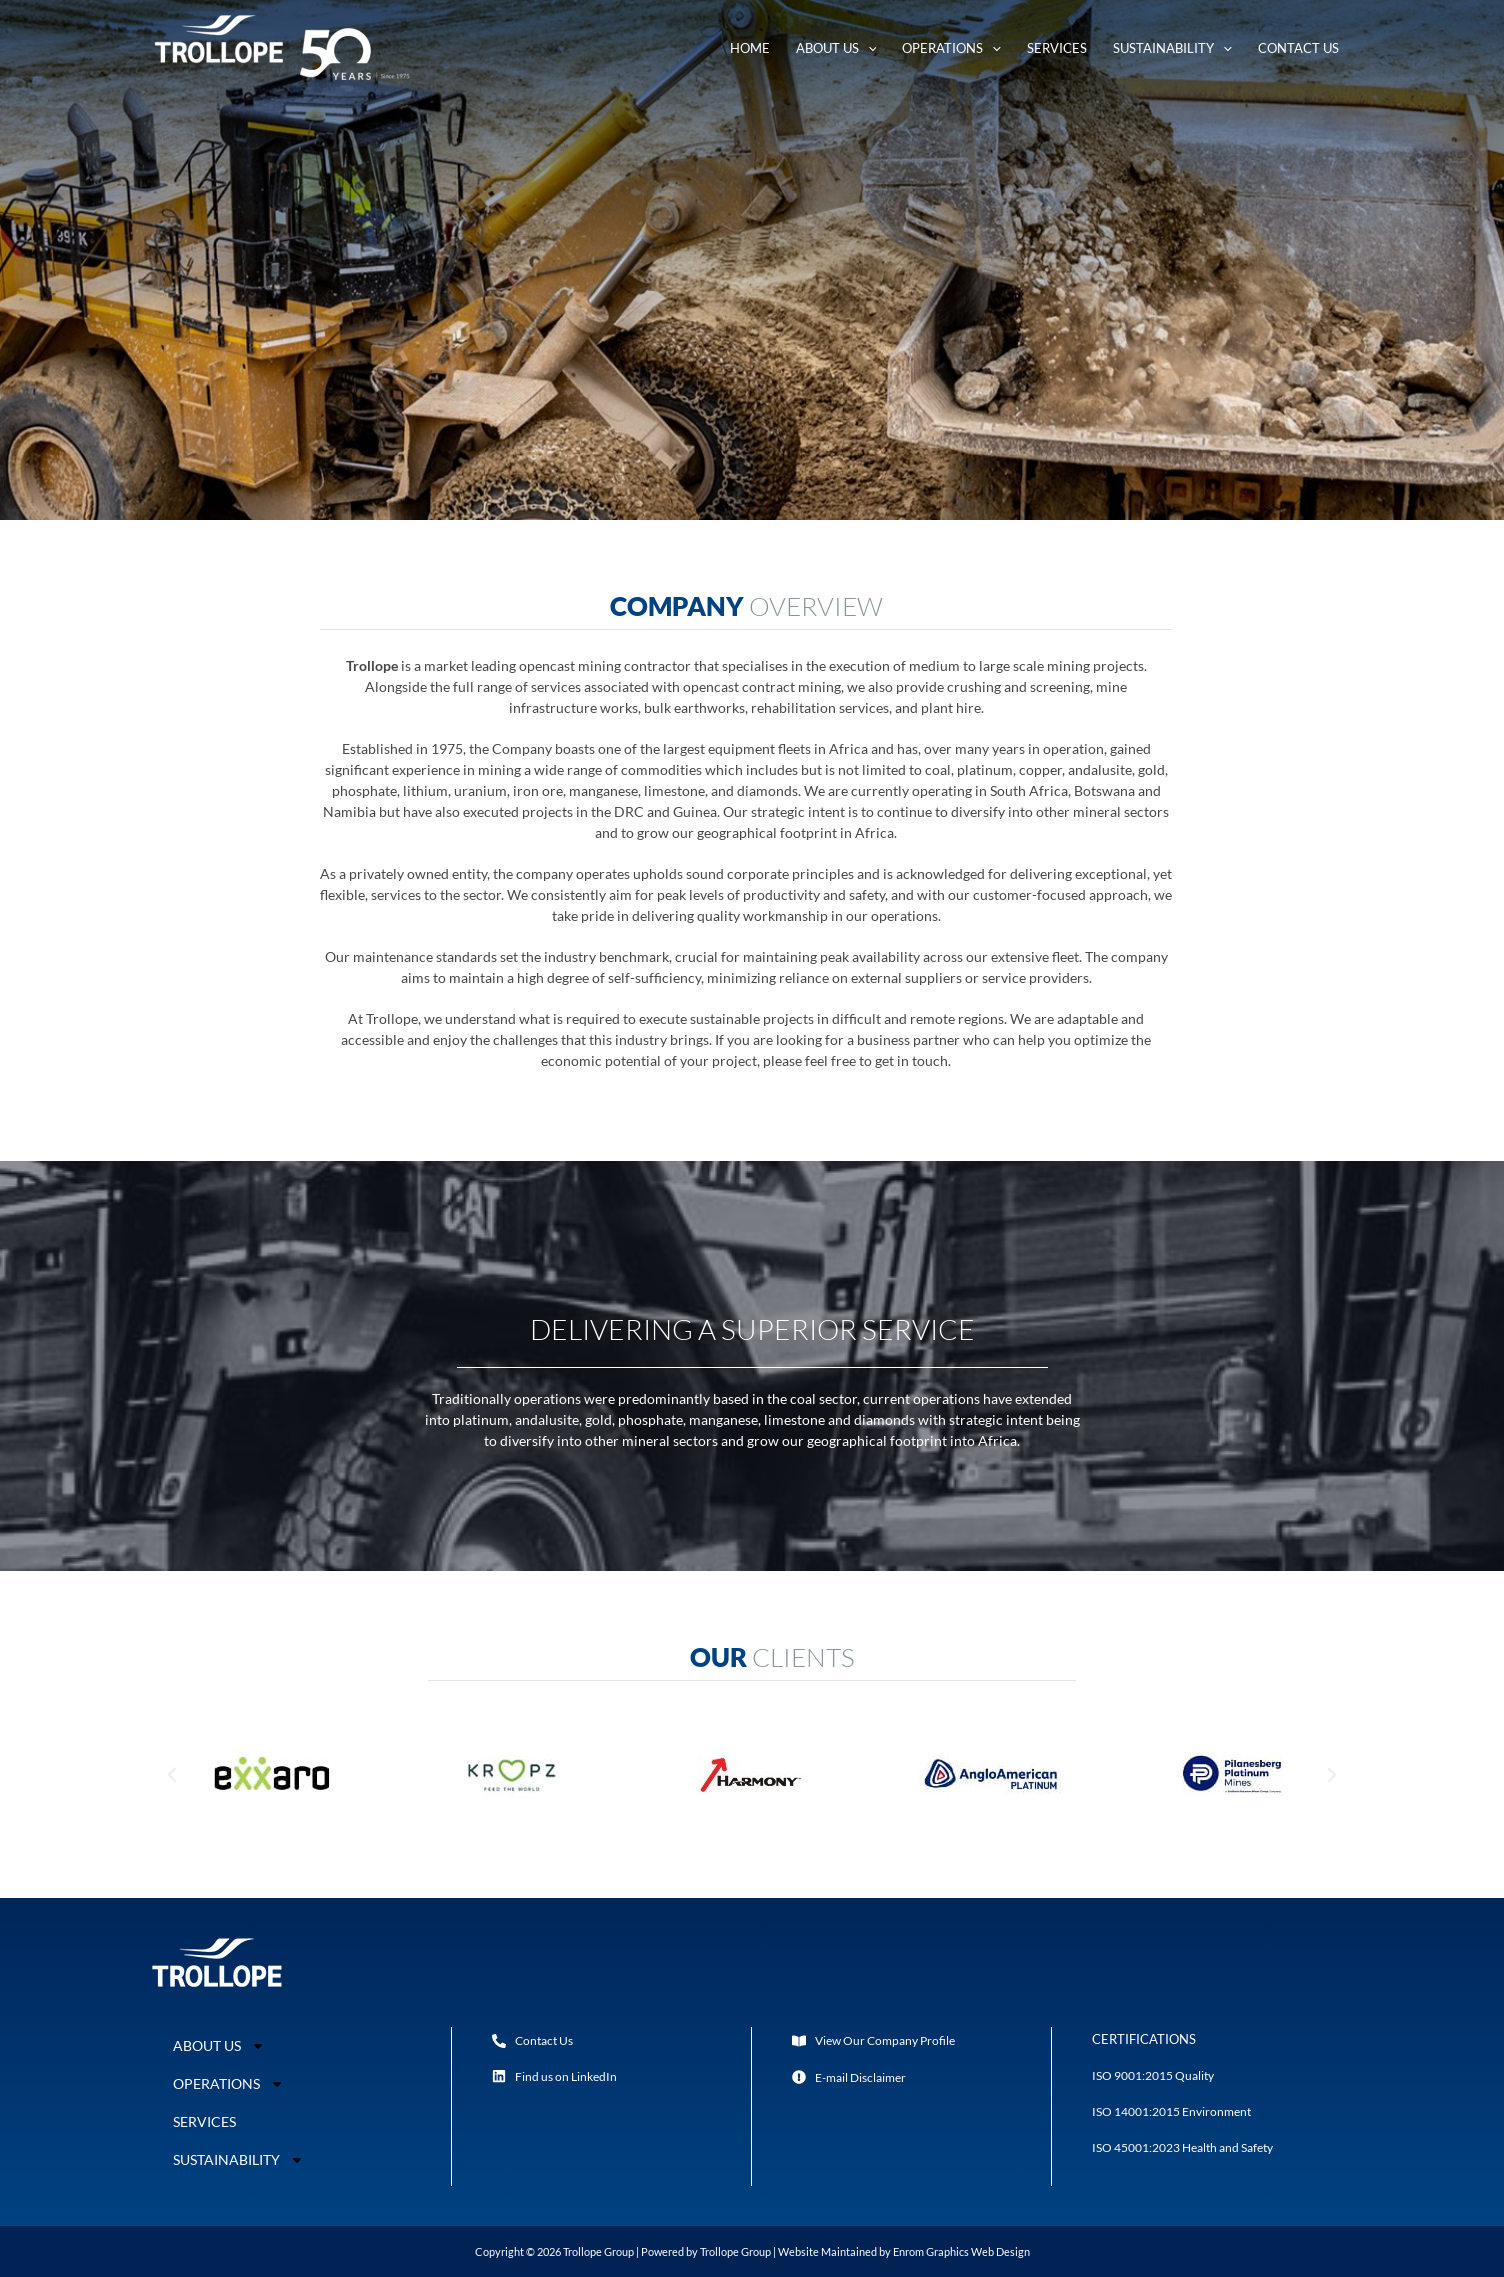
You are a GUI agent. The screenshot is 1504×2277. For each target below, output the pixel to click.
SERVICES (204, 2121)
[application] (868, 48)
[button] (172, 1775)
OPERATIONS (228, 2084)
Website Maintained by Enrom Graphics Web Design (904, 2251)
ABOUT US (219, 2046)
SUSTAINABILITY (237, 2160)
